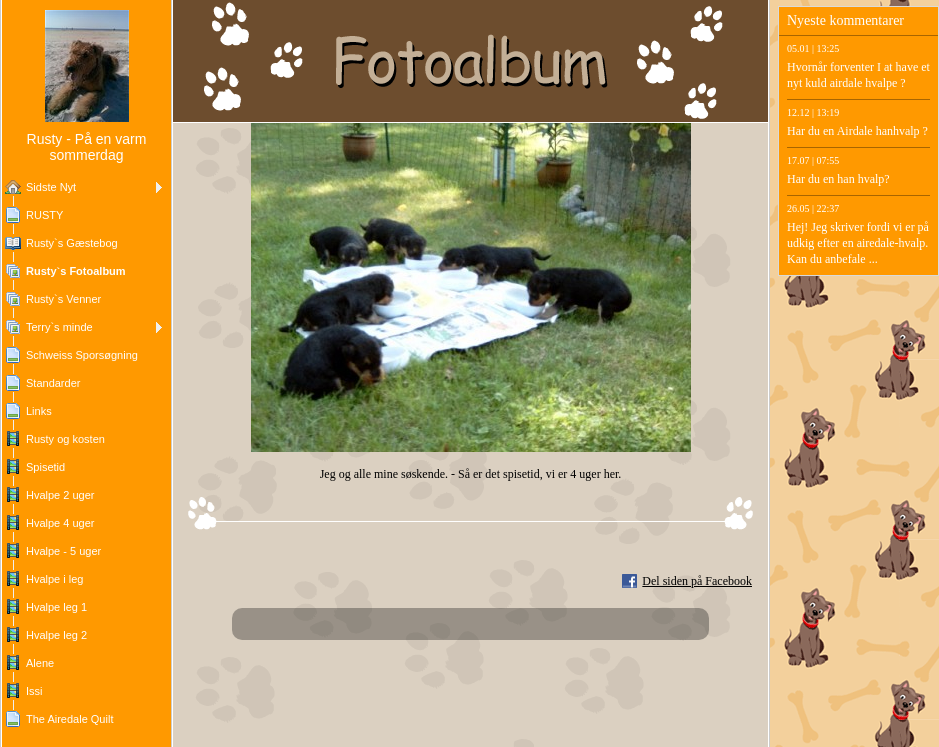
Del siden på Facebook (697, 581)
